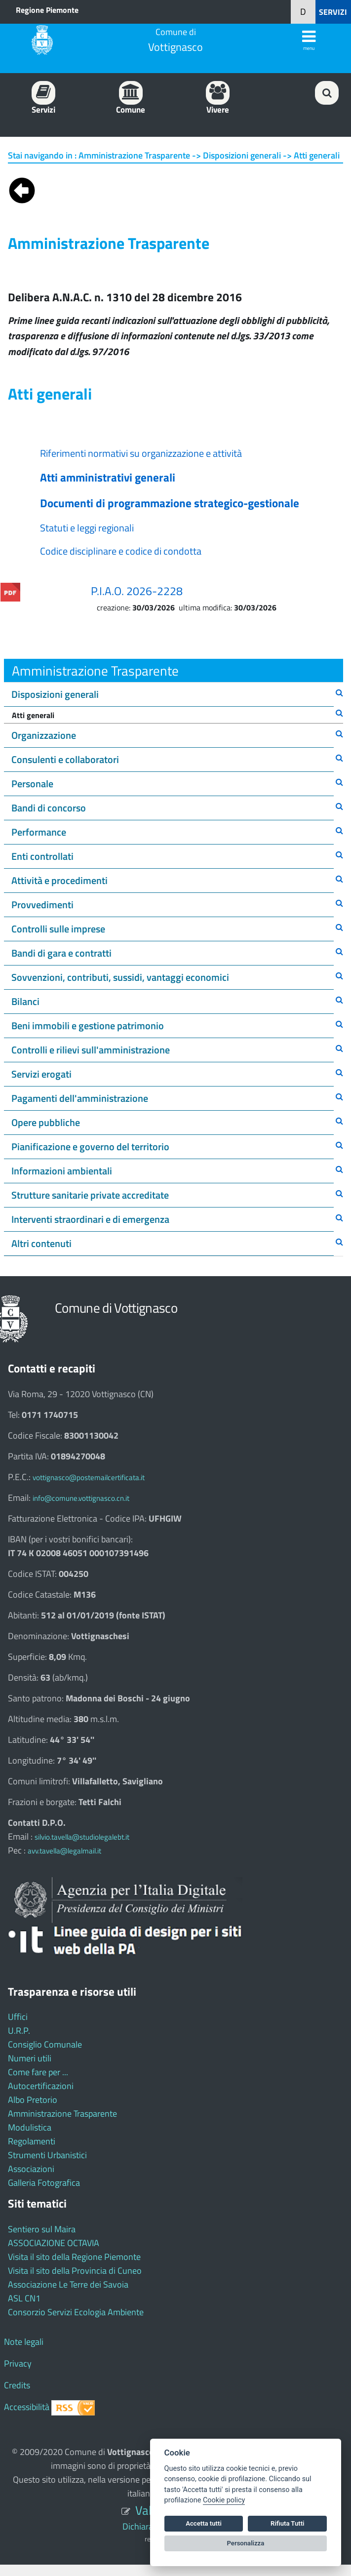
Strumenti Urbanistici (47, 2155)
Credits (17, 2385)
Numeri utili (29, 2058)
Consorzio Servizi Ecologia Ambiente (76, 2312)
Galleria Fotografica (44, 2182)
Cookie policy (224, 2500)
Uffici (18, 2016)
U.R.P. (19, 2030)
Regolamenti (31, 2141)
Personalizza (246, 2543)
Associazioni (31, 2168)
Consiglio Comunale (45, 2044)
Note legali (23, 2341)
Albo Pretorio (32, 2099)
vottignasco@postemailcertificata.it (89, 1477)
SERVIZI (333, 12)
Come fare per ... (38, 2072)
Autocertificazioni (41, 2086)
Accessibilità (26, 2407)
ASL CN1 (24, 2298)
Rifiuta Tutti (287, 2523)
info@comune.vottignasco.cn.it (81, 1498)
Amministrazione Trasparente (62, 2113)
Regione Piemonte (47, 10)
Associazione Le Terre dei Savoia (68, 2284)
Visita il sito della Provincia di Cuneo (75, 2270)
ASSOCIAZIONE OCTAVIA (53, 2243)
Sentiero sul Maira (42, 2229)
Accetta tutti (204, 2523)
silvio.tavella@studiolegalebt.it (82, 1837)
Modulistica (29, 2127)
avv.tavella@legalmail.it (64, 1850)
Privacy (18, 2363)
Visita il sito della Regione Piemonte (74, 2256)
